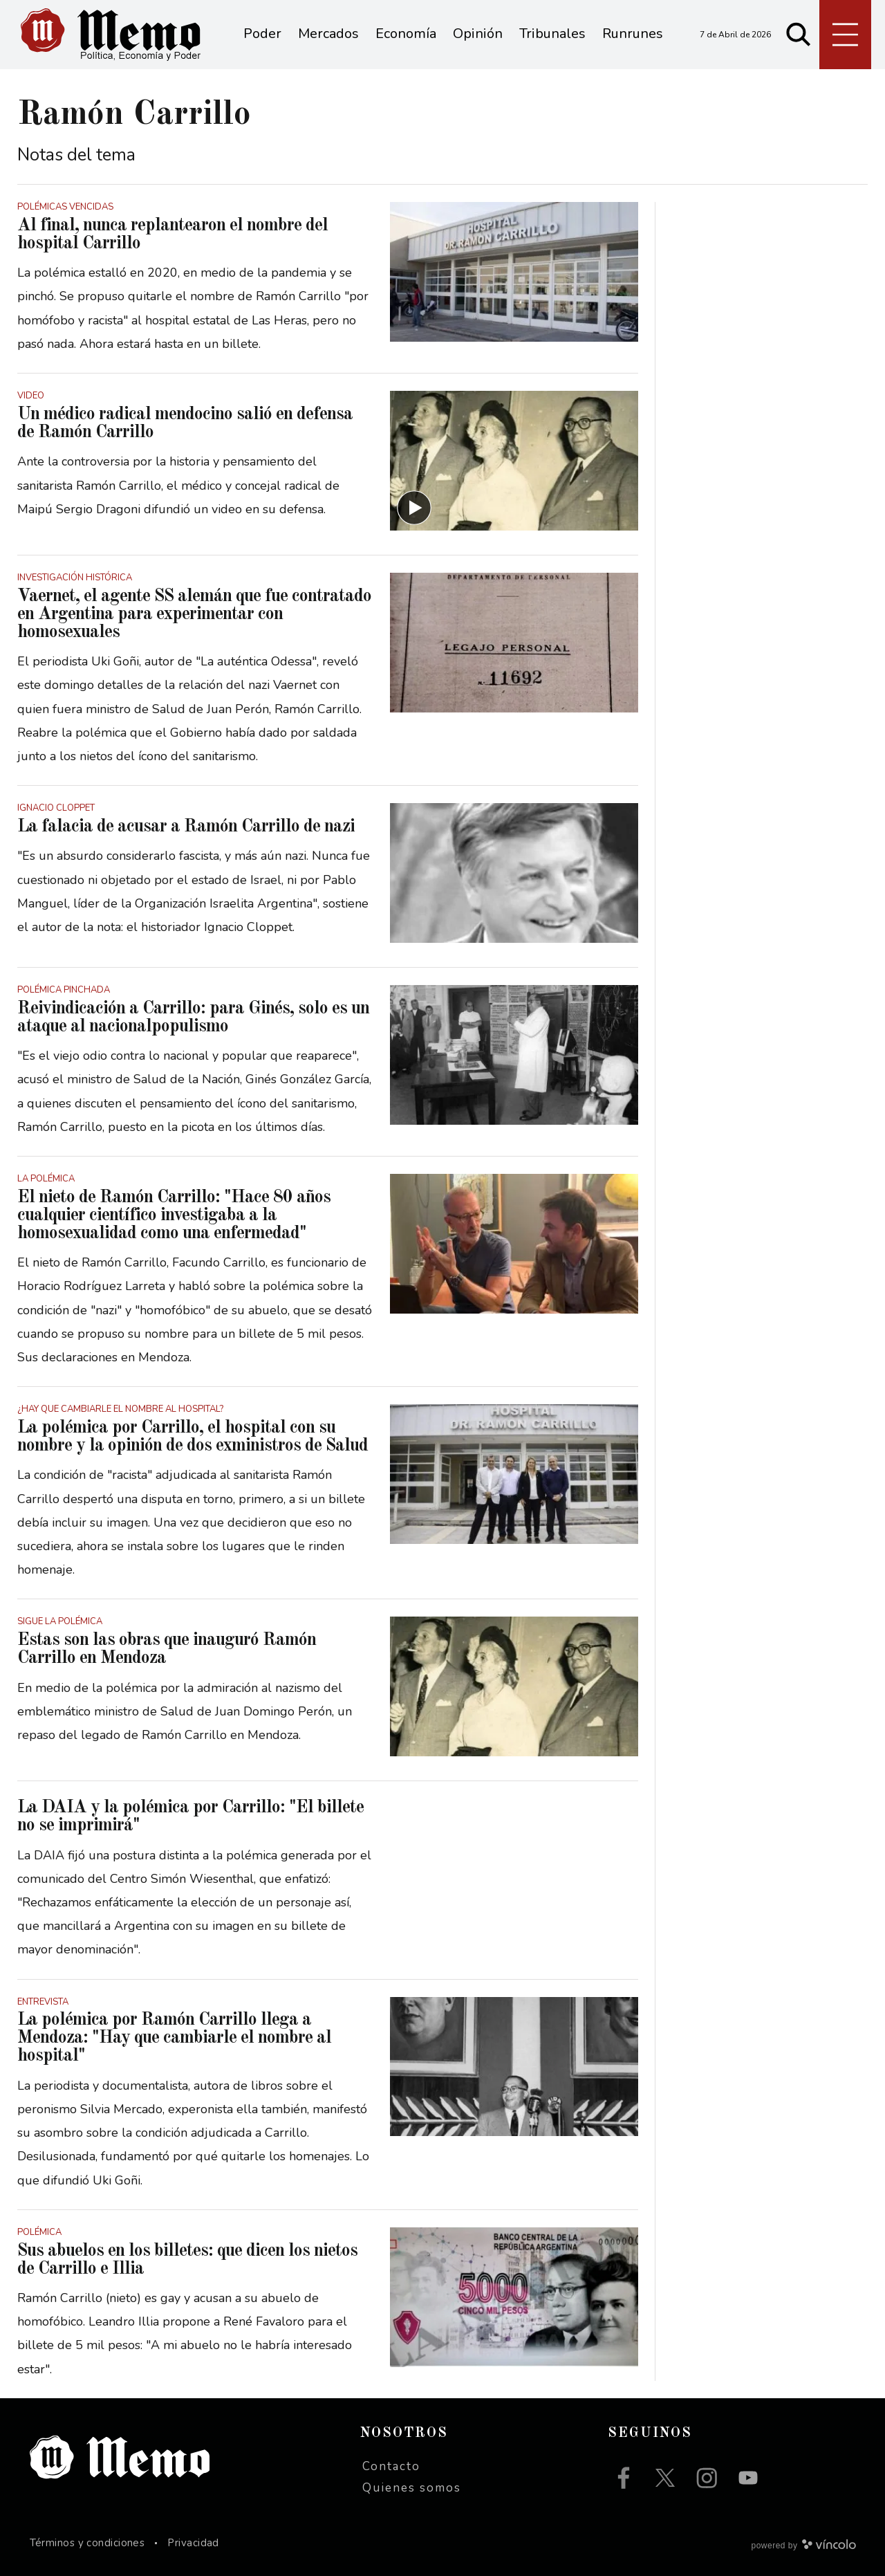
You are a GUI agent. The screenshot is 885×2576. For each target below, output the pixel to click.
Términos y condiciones (87, 2543)
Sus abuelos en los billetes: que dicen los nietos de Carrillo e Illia (187, 2260)
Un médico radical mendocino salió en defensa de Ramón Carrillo (185, 423)
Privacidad (193, 2543)
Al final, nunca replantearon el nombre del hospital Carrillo (172, 234)
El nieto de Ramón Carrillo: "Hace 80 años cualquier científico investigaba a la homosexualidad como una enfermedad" (173, 1215)
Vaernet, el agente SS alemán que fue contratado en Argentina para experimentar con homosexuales (194, 614)
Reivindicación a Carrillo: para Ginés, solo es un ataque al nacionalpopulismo (193, 1018)
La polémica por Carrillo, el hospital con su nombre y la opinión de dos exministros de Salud (192, 1437)
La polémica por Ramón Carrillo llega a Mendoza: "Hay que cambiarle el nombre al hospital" (174, 2038)
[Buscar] (798, 34)
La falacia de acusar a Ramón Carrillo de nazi (186, 827)
